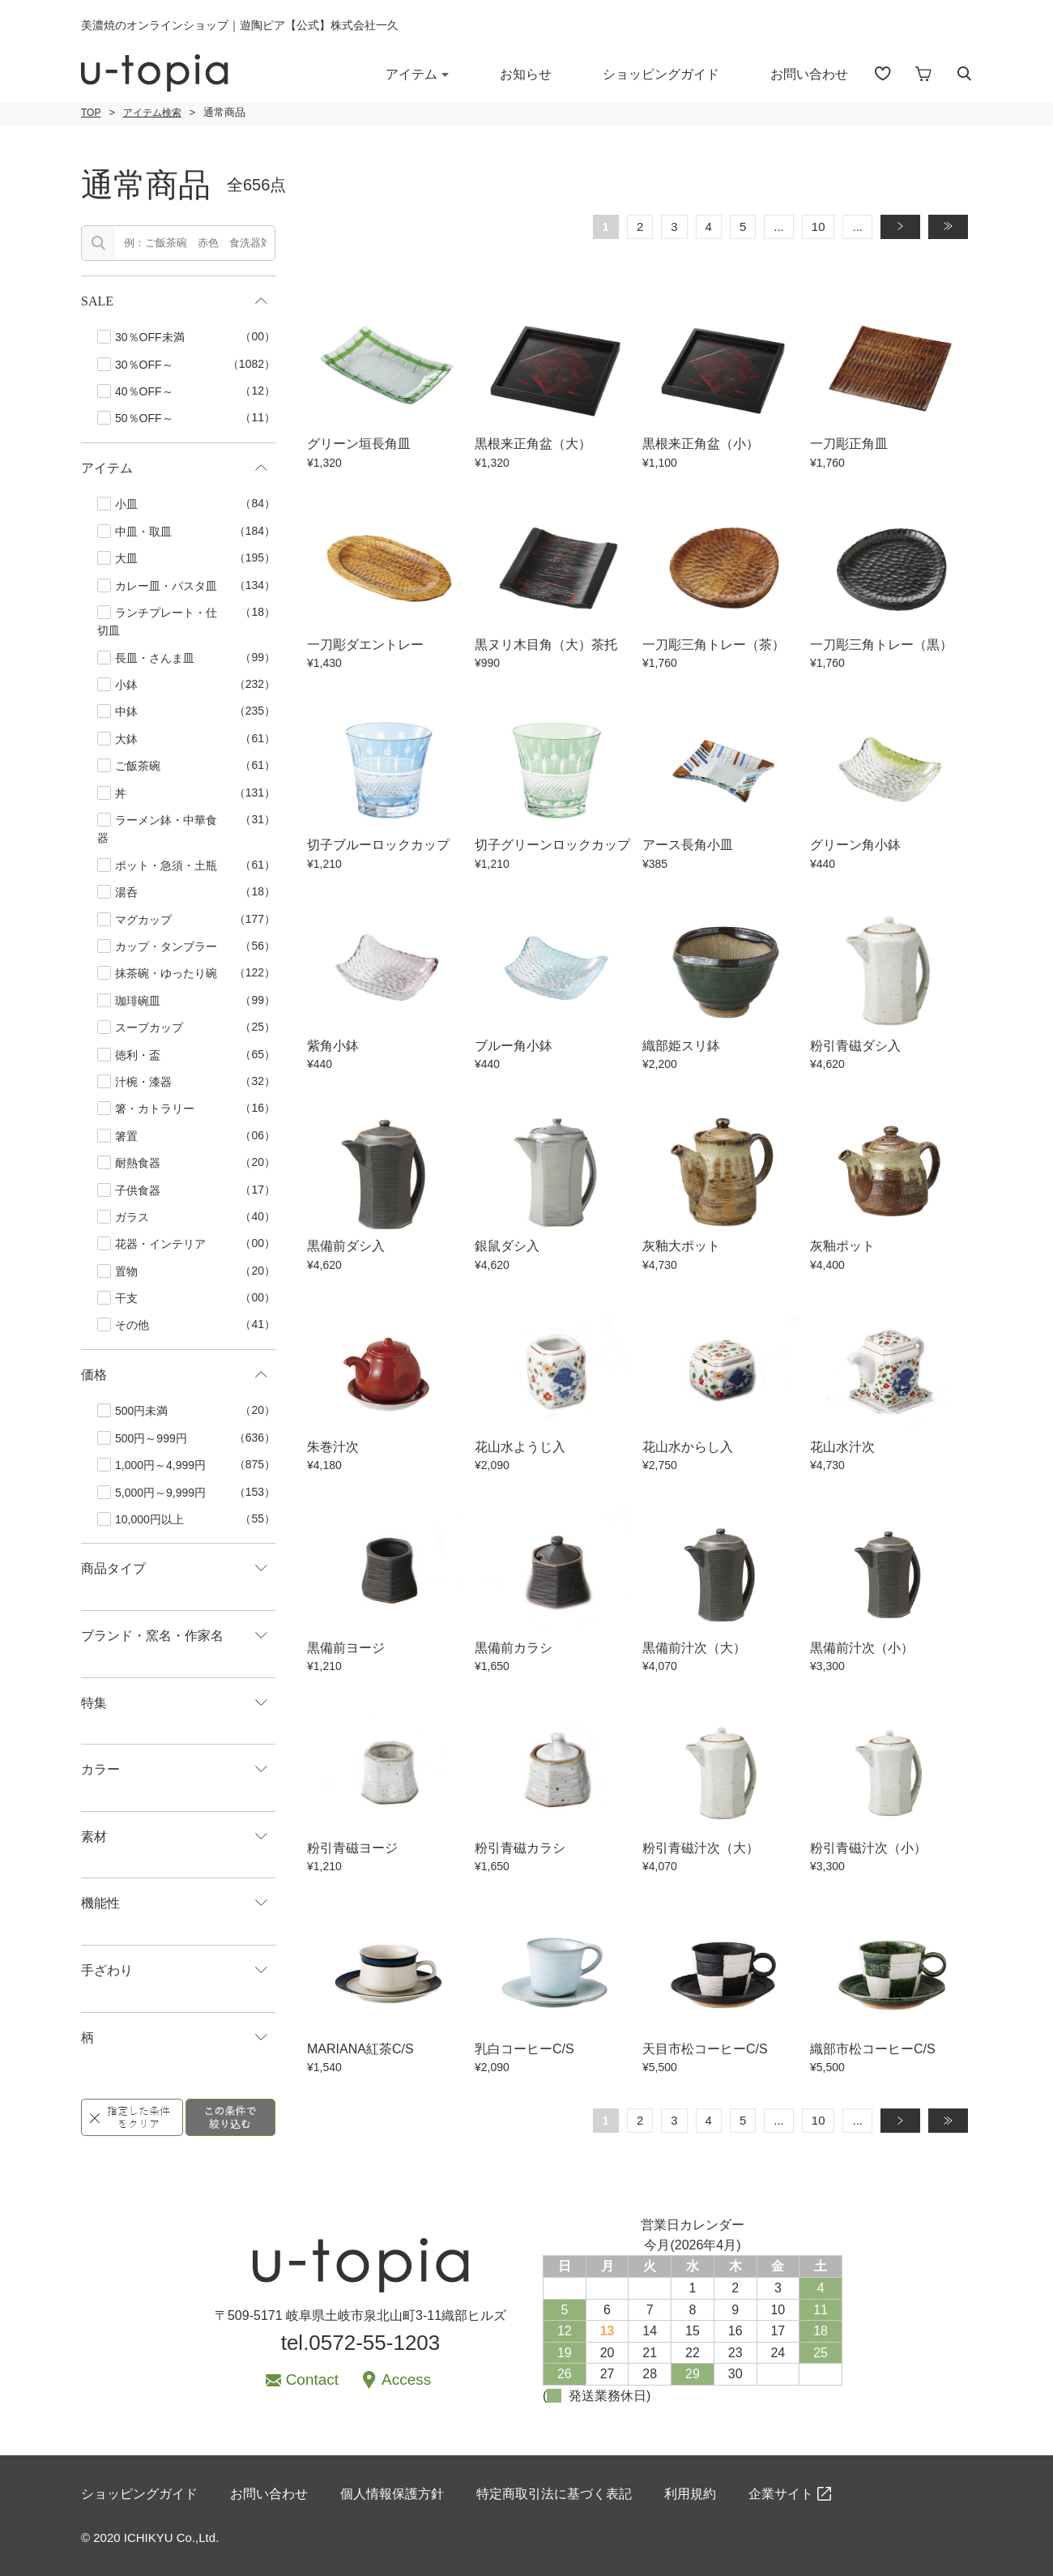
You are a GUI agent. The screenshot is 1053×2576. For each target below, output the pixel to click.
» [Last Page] (955, 226)
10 (818, 226)
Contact (312, 2379)
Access (406, 2379)
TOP (90, 112)
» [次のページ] (907, 226)
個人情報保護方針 (392, 2494)
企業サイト (780, 2494)
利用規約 (690, 2494)
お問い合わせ (809, 74)
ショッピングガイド (661, 74)
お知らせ (526, 74)
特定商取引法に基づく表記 (554, 2494)
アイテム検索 (152, 112)
